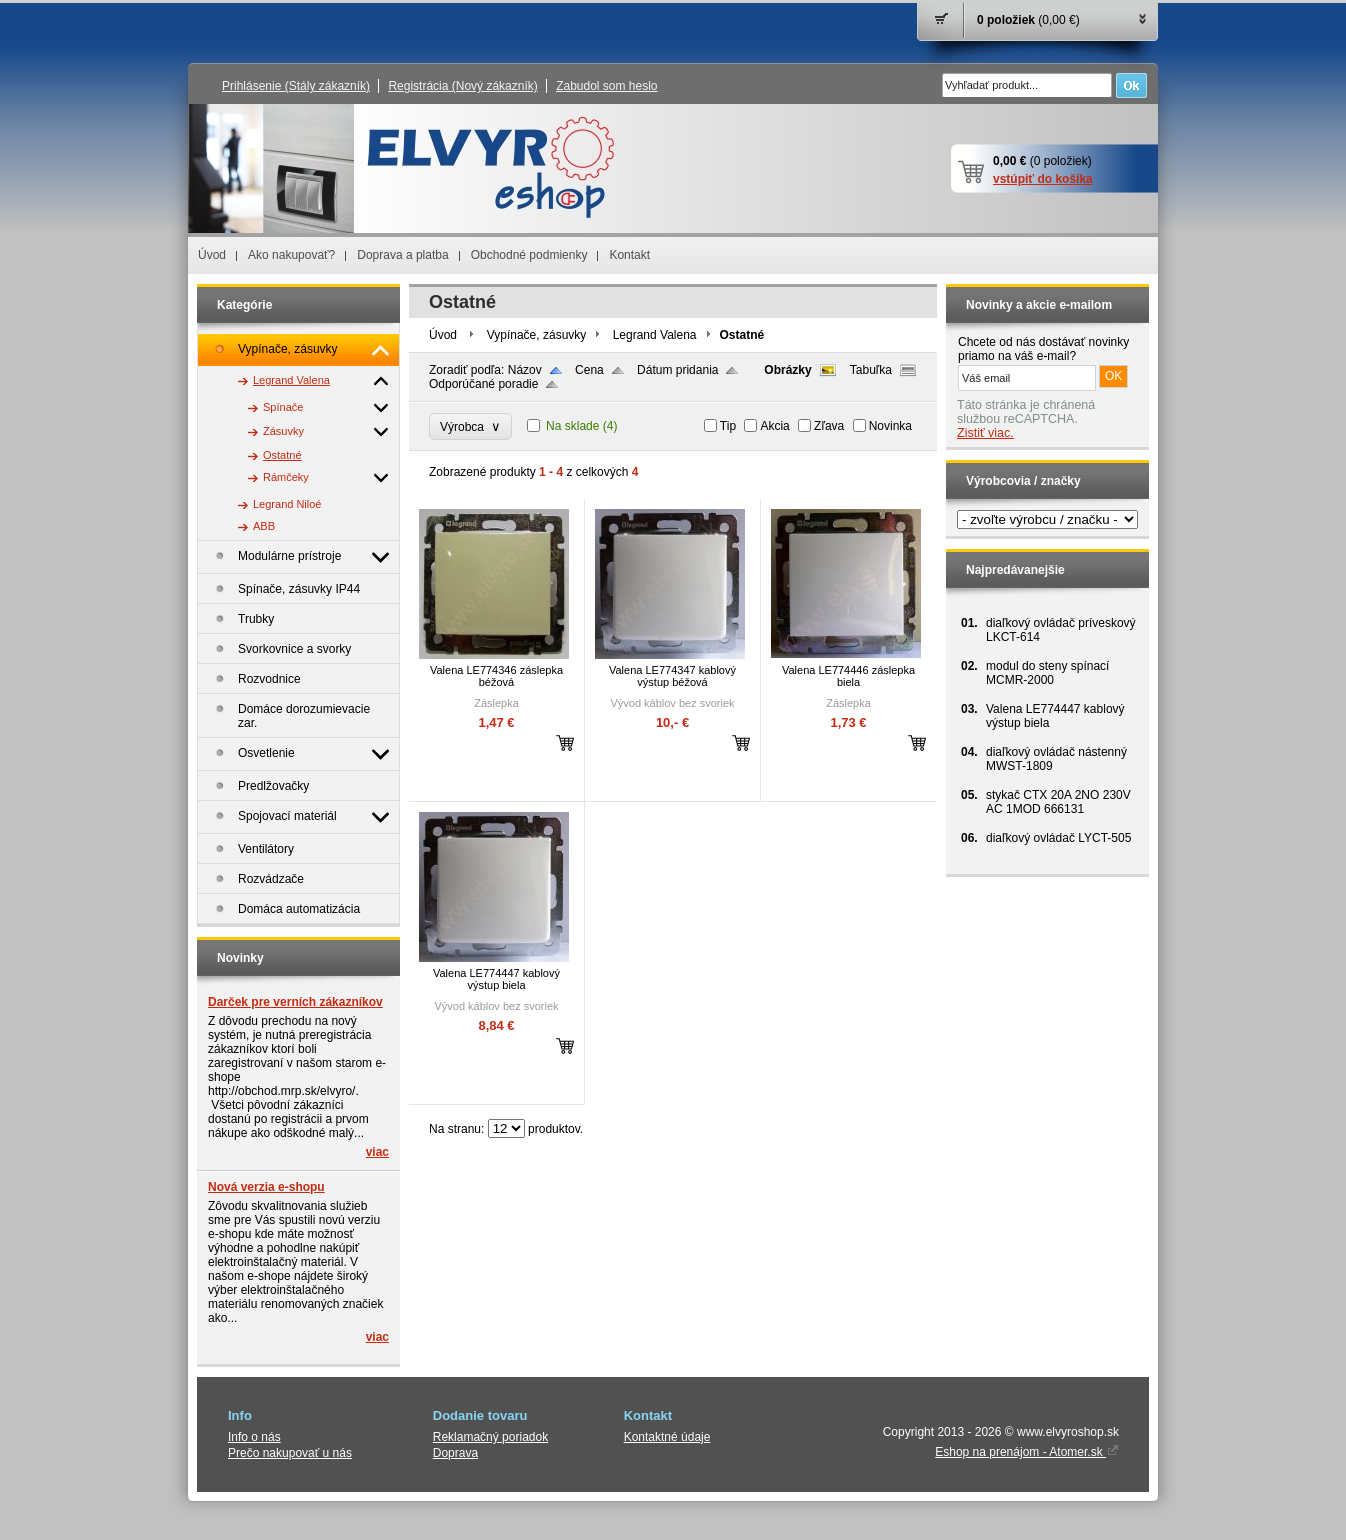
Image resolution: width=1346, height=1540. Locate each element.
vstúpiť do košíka (1043, 179)
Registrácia (462, 86)
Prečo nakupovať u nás (290, 1453)
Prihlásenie (296, 86)
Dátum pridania (677, 370)
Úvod (212, 255)
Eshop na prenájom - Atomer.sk (1027, 1452)
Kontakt (629, 255)
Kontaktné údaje (667, 1437)
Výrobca (470, 426)
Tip (728, 426)
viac (377, 1152)
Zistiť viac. (985, 433)
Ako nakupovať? (291, 255)
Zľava (829, 426)
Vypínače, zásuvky (537, 335)
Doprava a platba (402, 255)
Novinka (890, 426)
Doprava (455, 1453)
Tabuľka (871, 370)
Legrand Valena (655, 335)
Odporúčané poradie (483, 384)
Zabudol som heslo (606, 86)
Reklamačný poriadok (490, 1437)
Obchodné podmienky (529, 255)
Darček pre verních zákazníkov (295, 1002)
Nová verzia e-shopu (266, 1187)
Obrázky (787, 370)
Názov (525, 370)
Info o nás (254, 1437)
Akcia (774, 426)
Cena (589, 370)
